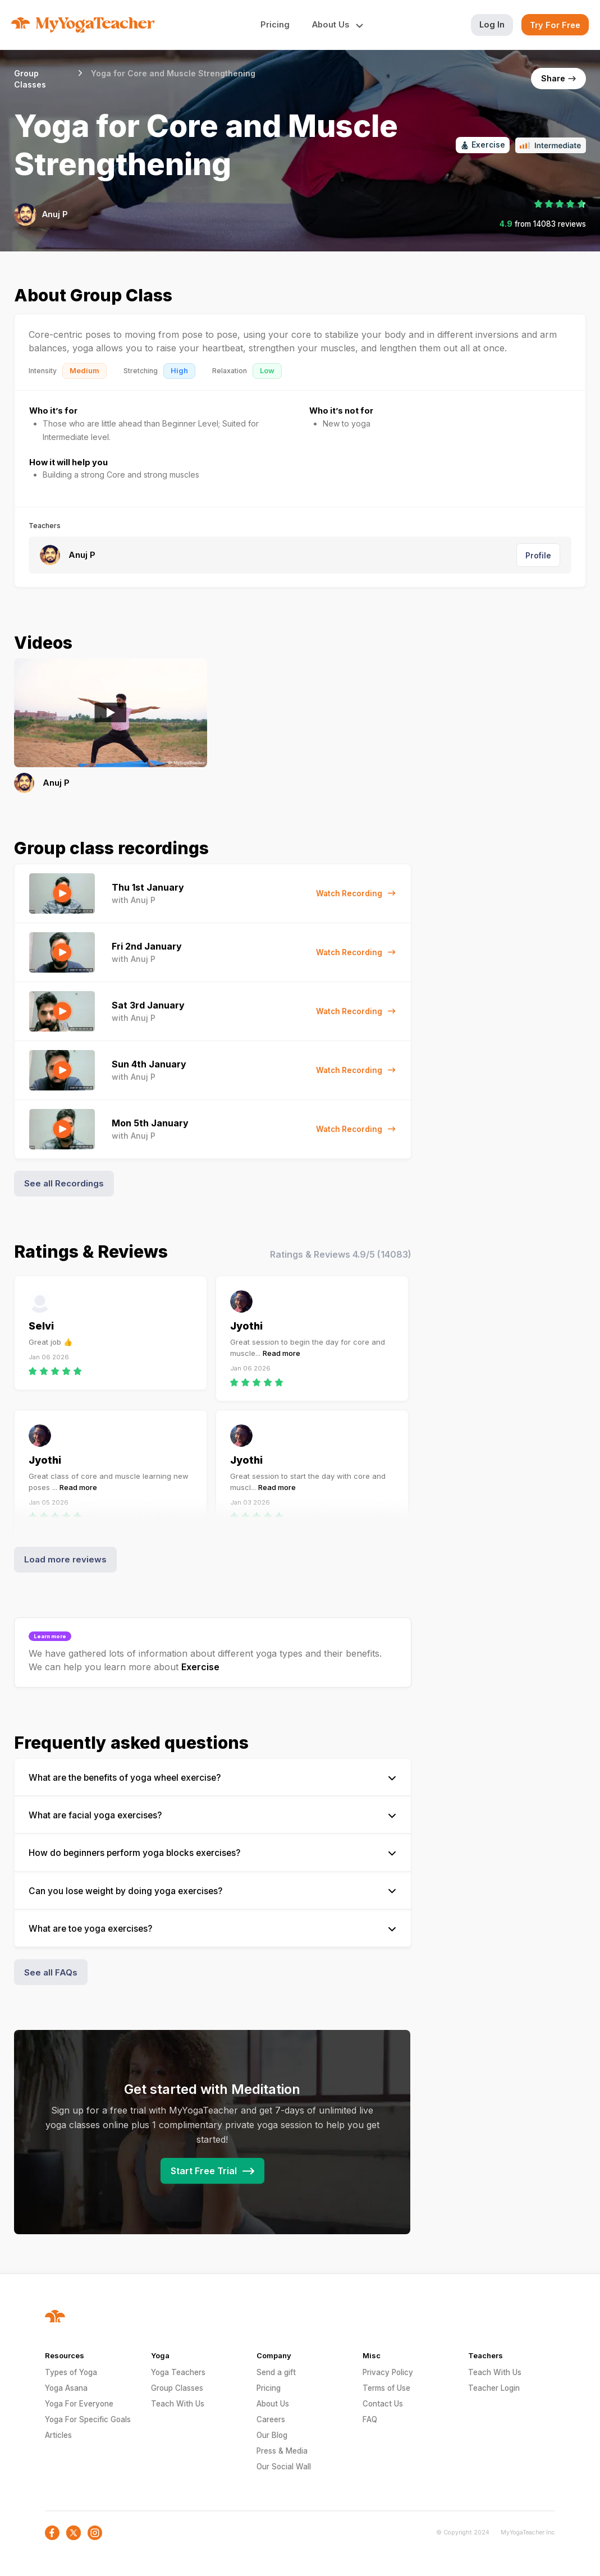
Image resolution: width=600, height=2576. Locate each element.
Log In (492, 24)
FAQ (370, 2419)
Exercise (200, 1666)
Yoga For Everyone (79, 2403)
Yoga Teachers (178, 2372)
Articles (58, 2435)
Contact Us (383, 2403)
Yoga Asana (66, 2388)
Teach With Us (177, 2403)
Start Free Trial (212, 2171)
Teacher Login (494, 2388)
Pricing (275, 24)
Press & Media (282, 2450)
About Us (273, 2403)
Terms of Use (386, 2388)
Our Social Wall (284, 2466)
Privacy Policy (388, 2372)
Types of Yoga (71, 2372)
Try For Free (555, 25)
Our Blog (272, 2435)
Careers (271, 2419)
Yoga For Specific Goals (88, 2419)
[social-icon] (52, 2532)
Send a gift (276, 2372)
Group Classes (177, 2388)
